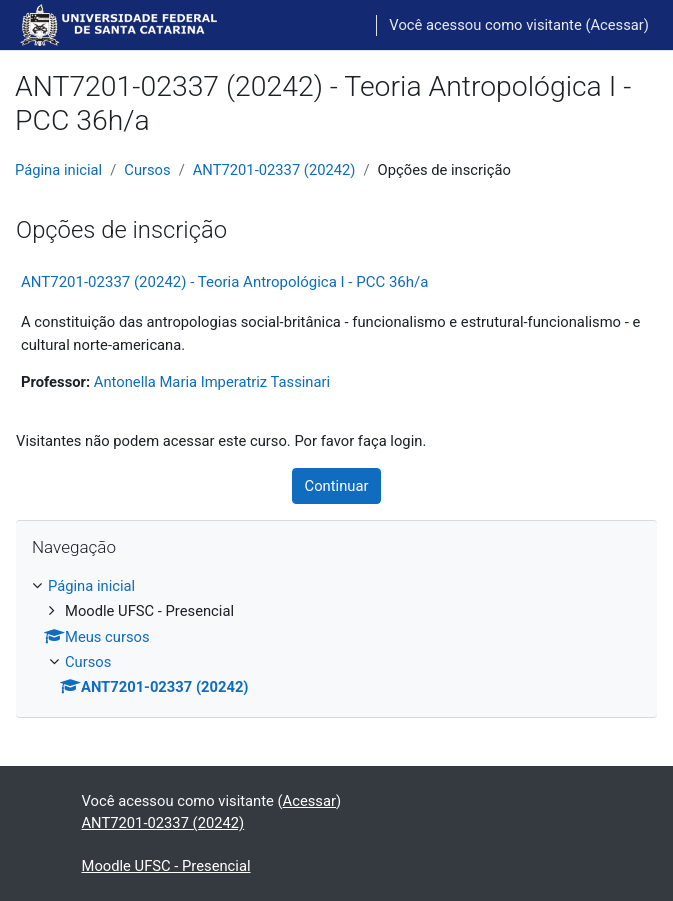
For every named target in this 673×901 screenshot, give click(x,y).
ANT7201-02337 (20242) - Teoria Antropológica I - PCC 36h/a (224, 282)
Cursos (147, 170)
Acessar (616, 25)
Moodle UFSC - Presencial (166, 866)
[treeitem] (336, 636)
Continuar (337, 486)
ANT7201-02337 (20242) (274, 170)
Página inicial (58, 170)
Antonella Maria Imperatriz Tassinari (212, 382)
